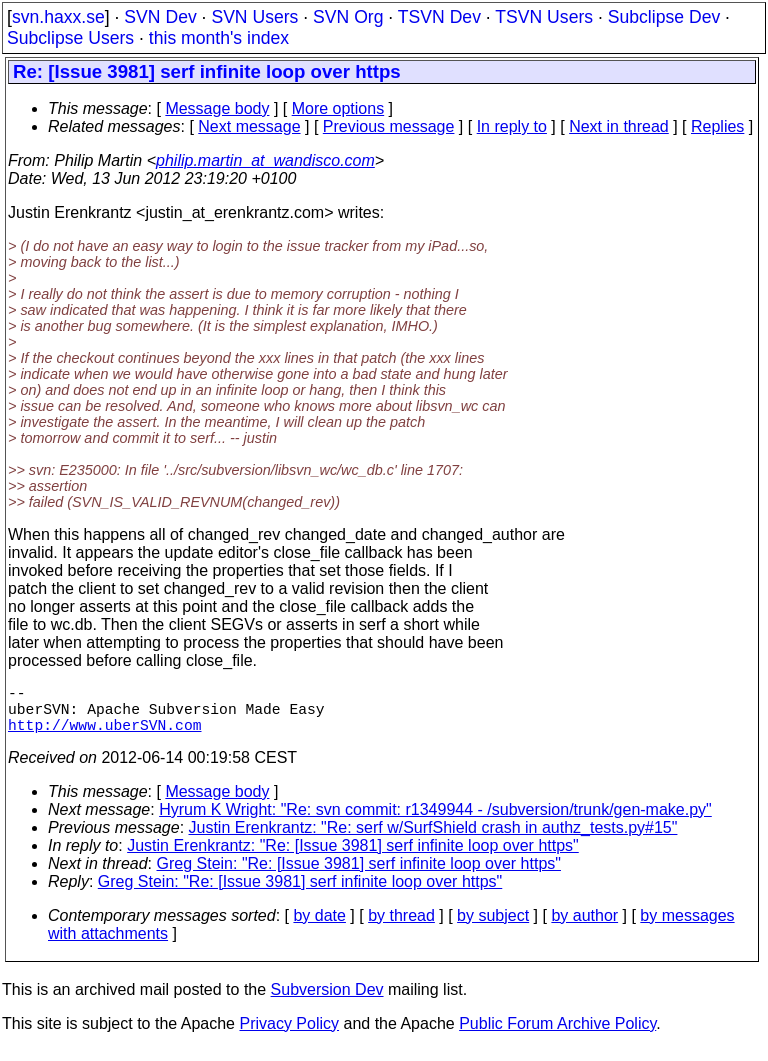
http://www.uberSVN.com (104, 736)
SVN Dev (160, 17)
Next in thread (619, 126)
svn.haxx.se (58, 17)
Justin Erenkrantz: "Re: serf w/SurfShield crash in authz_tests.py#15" (433, 839)
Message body (217, 108)
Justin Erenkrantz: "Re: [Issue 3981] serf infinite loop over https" (353, 857)
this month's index (219, 38)
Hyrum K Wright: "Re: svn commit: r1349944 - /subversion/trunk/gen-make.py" (435, 821)
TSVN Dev (439, 17)
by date (319, 927)
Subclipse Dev (664, 17)
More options (338, 108)
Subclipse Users (70, 38)
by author (584, 927)
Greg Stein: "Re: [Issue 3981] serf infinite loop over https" (359, 875)
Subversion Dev (327, 1001)
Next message (249, 126)
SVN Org (348, 17)
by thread (401, 927)
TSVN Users (544, 17)
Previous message (389, 126)
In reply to (512, 126)
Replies (717, 126)
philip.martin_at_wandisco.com (265, 160)
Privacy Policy (289, 1035)
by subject (493, 927)
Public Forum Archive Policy (557, 1035)
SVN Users (254, 17)
